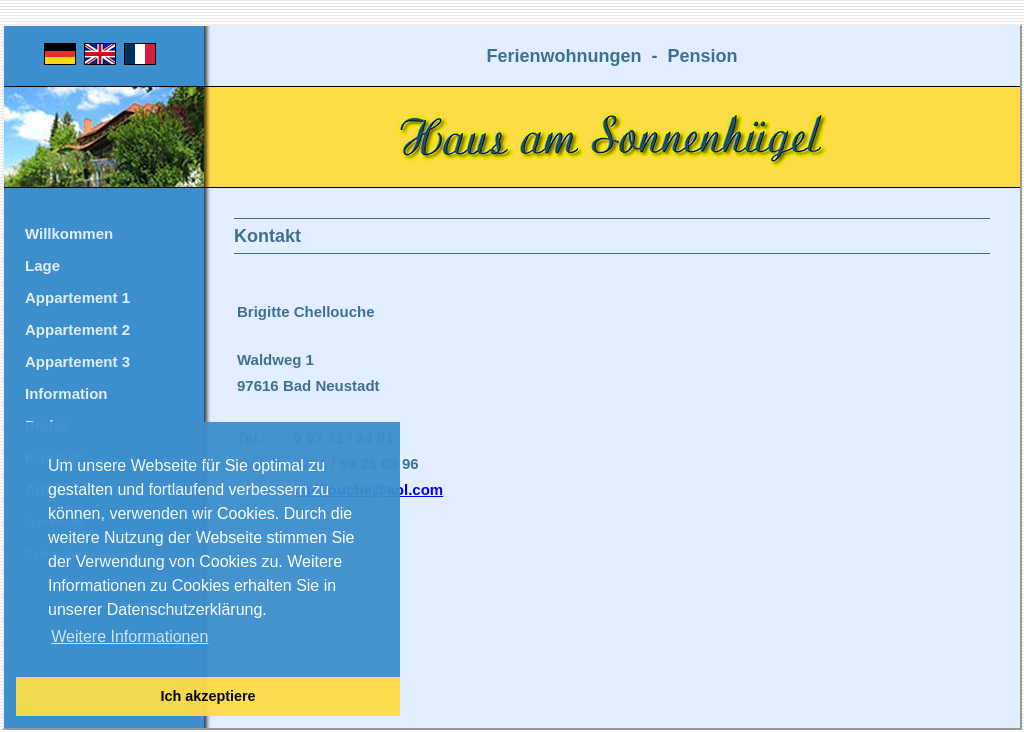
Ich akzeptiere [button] (207, 696)
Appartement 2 (77, 329)
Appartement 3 (77, 361)
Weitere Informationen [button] (129, 636)
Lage (42, 265)
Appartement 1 (77, 297)
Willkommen (69, 233)
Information (66, 393)
